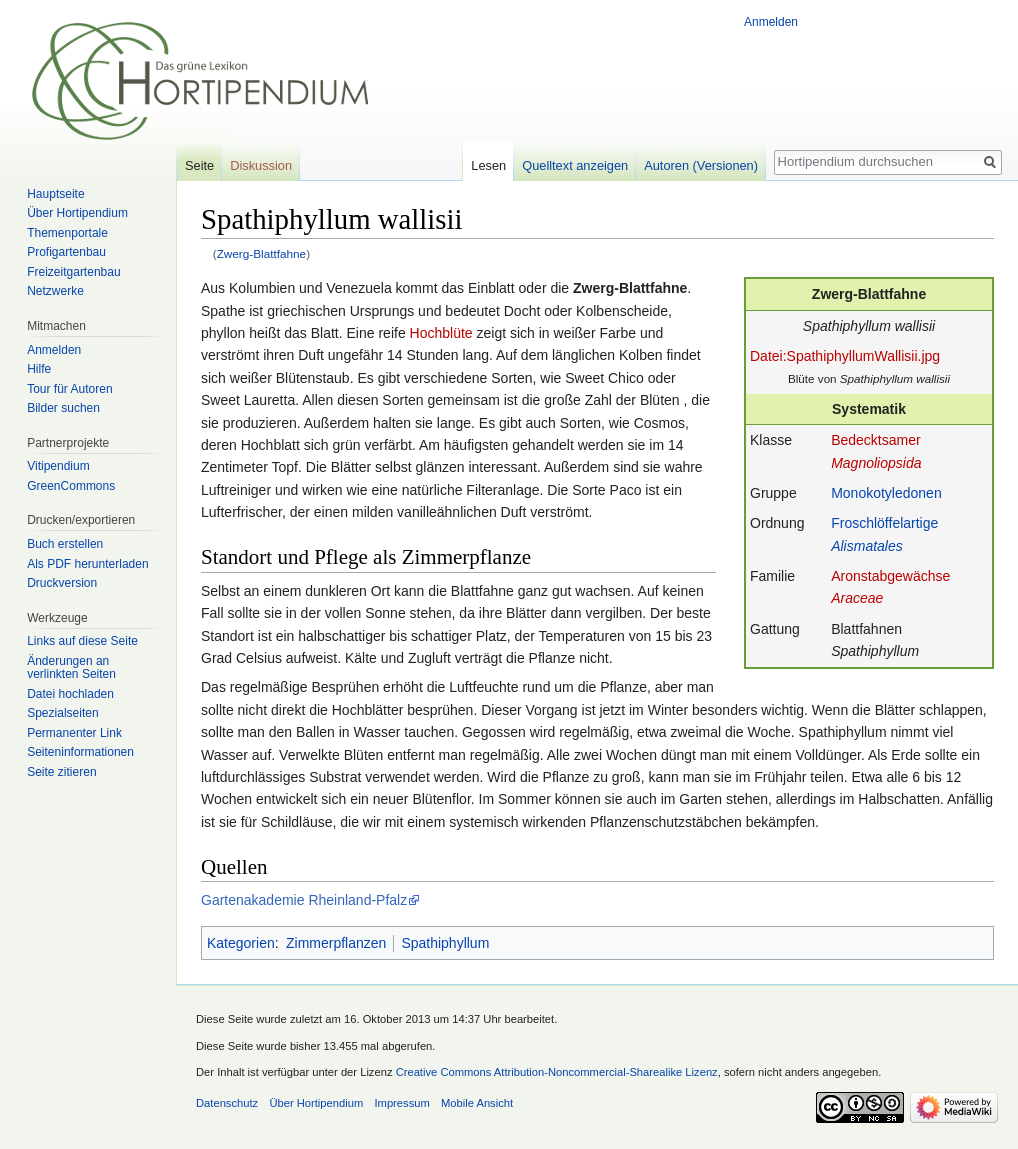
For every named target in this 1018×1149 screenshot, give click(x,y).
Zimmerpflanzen (336, 943)
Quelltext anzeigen (575, 165)
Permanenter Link (74, 733)
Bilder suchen (63, 408)
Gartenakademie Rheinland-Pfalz (304, 900)
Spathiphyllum (445, 943)
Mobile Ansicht (477, 1103)
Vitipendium (58, 466)
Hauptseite (55, 194)
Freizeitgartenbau (73, 272)
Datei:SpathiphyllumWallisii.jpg (845, 356)
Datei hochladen (70, 694)
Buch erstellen (65, 544)
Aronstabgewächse (890, 576)
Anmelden (771, 22)
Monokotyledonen (886, 493)
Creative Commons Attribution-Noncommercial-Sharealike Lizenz (557, 1072)
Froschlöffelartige (884, 523)
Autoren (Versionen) (701, 165)
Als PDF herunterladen (87, 564)
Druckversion (62, 583)
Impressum (401, 1103)
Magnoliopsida (876, 463)
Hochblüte (441, 333)
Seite (199, 165)
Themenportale (67, 233)
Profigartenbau (66, 252)
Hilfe (39, 369)
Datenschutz (227, 1103)
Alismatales (867, 546)
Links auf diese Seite (82, 641)
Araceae (857, 598)
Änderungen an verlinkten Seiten (71, 668)
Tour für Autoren (69, 389)
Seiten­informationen (80, 752)
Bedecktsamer (875, 440)
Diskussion (261, 165)
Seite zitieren (61, 772)
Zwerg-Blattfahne (261, 253)
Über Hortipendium (77, 213)
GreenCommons (71, 486)
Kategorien (241, 943)
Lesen (488, 165)
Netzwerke (55, 291)
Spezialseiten (62, 713)
